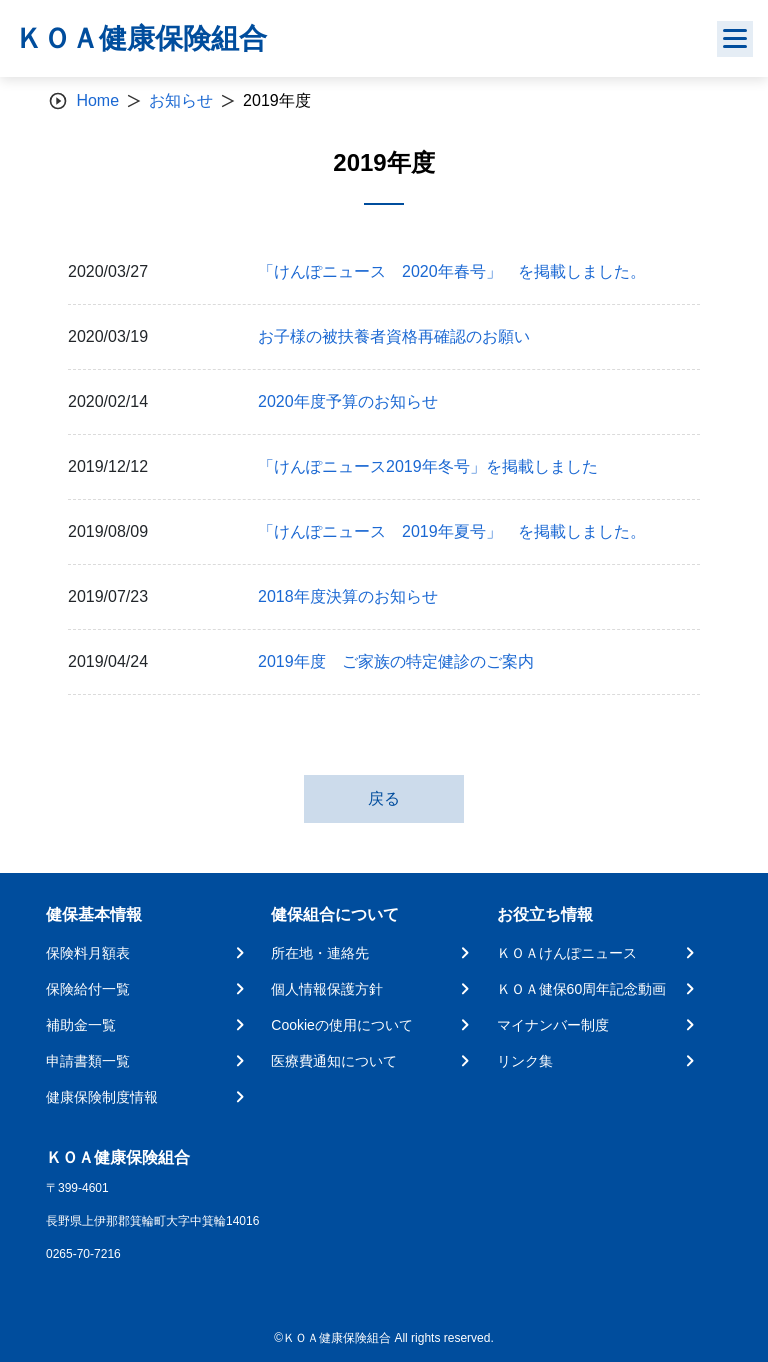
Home (97, 100)
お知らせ (181, 100)
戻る (384, 798)
